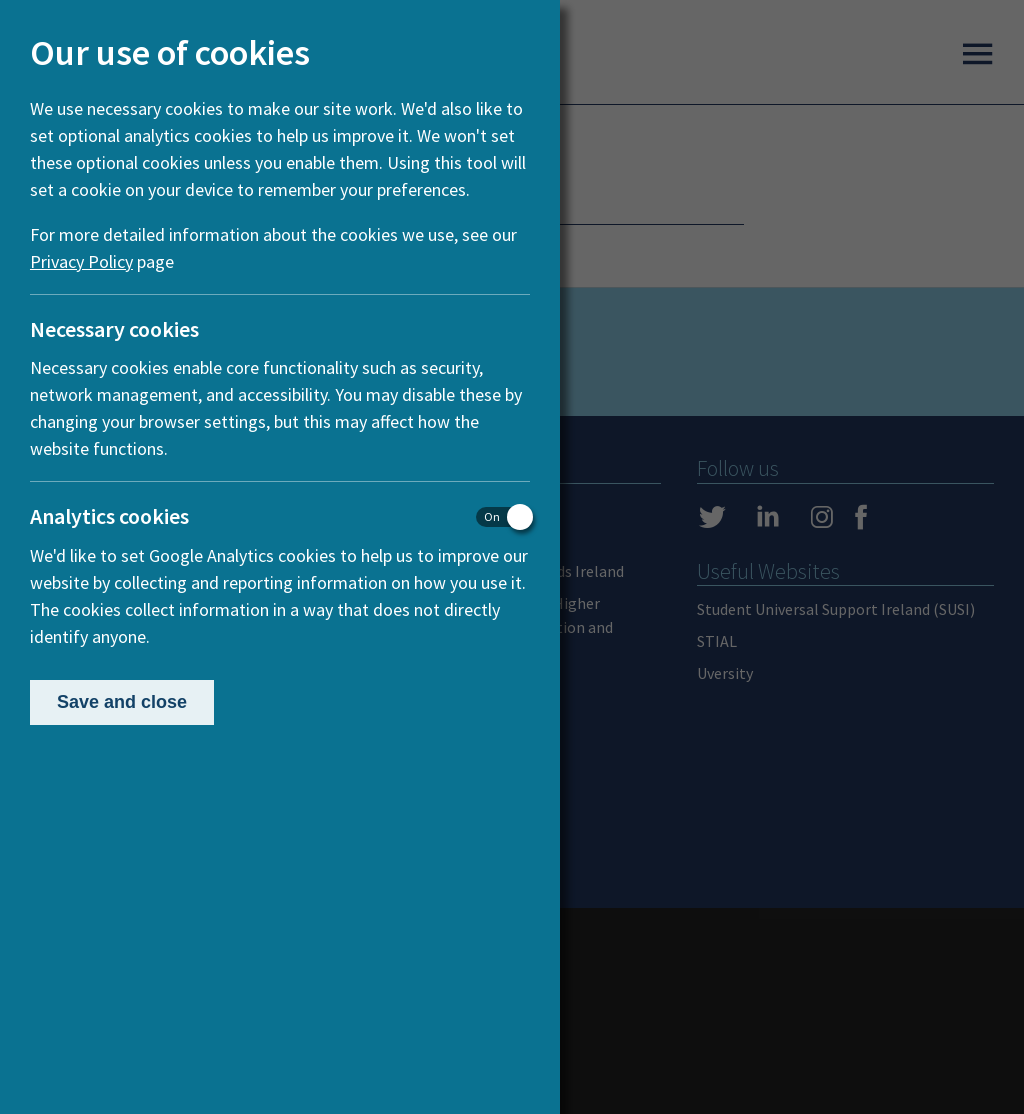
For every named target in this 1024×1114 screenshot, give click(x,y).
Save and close (122, 702)
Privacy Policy (81, 261)
